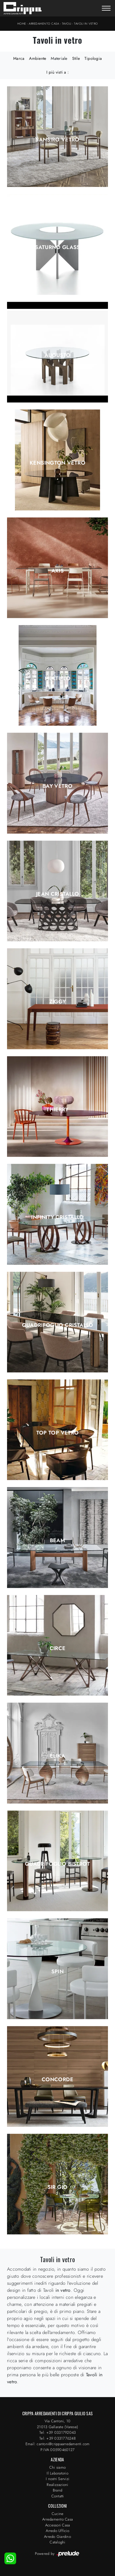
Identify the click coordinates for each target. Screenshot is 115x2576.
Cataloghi (57, 2542)
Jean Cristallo (57, 894)
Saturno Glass (57, 247)
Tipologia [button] (93, 58)
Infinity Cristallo (57, 1217)
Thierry (57, 1109)
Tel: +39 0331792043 (57, 2432)
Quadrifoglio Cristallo (57, 1325)
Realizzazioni (57, 2484)
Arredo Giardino (57, 2536)
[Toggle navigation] (106, 9)
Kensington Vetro (57, 463)
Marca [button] (18, 58)
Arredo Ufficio (57, 2530)
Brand (57, 2490)
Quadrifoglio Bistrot (57, 1864)
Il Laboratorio (57, 2473)
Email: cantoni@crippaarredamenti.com (58, 2444)
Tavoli (66, 23)
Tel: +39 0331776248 (57, 2438)
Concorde (57, 2079)
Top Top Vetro (57, 1433)
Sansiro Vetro (57, 139)
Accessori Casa (57, 2525)
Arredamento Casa (44, 23)
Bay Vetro (57, 786)
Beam (57, 1540)
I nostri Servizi (57, 2479)
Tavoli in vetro (86, 23)
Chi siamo (57, 2467)
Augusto (58, 355)
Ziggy (57, 1001)
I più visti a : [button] (57, 72)
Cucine (58, 2513)
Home (21, 23)
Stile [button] (76, 58)
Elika (57, 1756)
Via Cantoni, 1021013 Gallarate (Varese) (57, 2424)
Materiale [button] (59, 58)
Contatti (57, 2496)
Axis (57, 571)
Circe (58, 1648)
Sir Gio (58, 2187)
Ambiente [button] (37, 58)
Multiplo (57, 678)
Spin (57, 1971)
